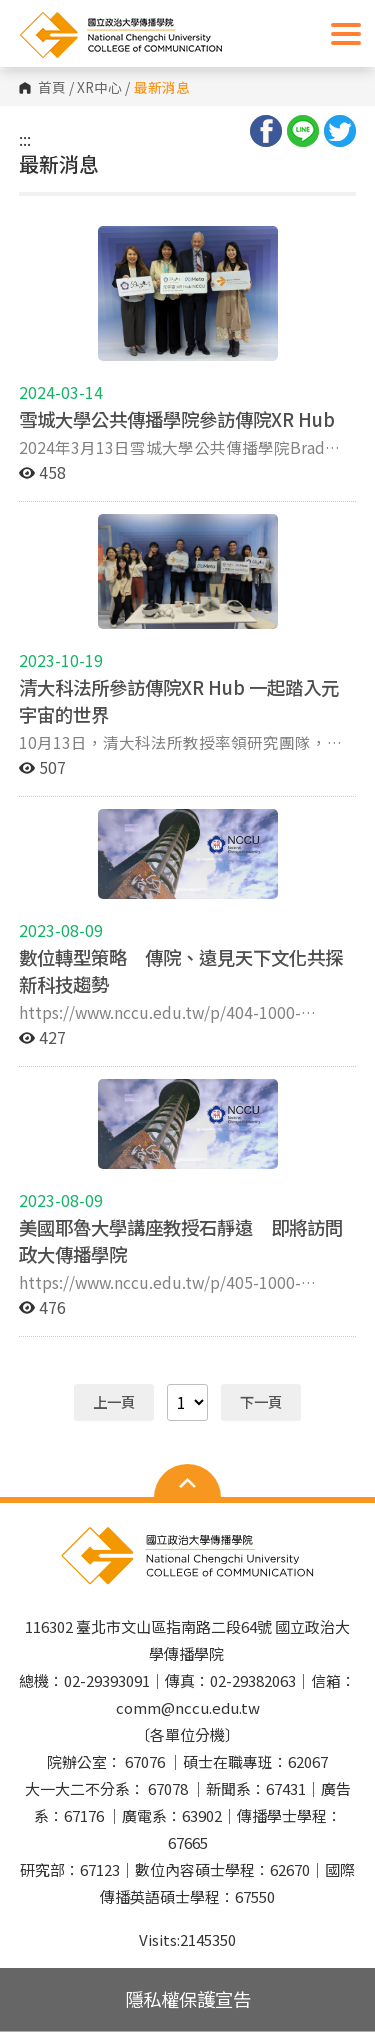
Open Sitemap (187, 1483)
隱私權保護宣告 (188, 1999)
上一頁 (114, 1401)
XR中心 (99, 88)
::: (25, 139)
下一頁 (261, 1401)
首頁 (52, 88)
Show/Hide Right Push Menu (346, 34)
